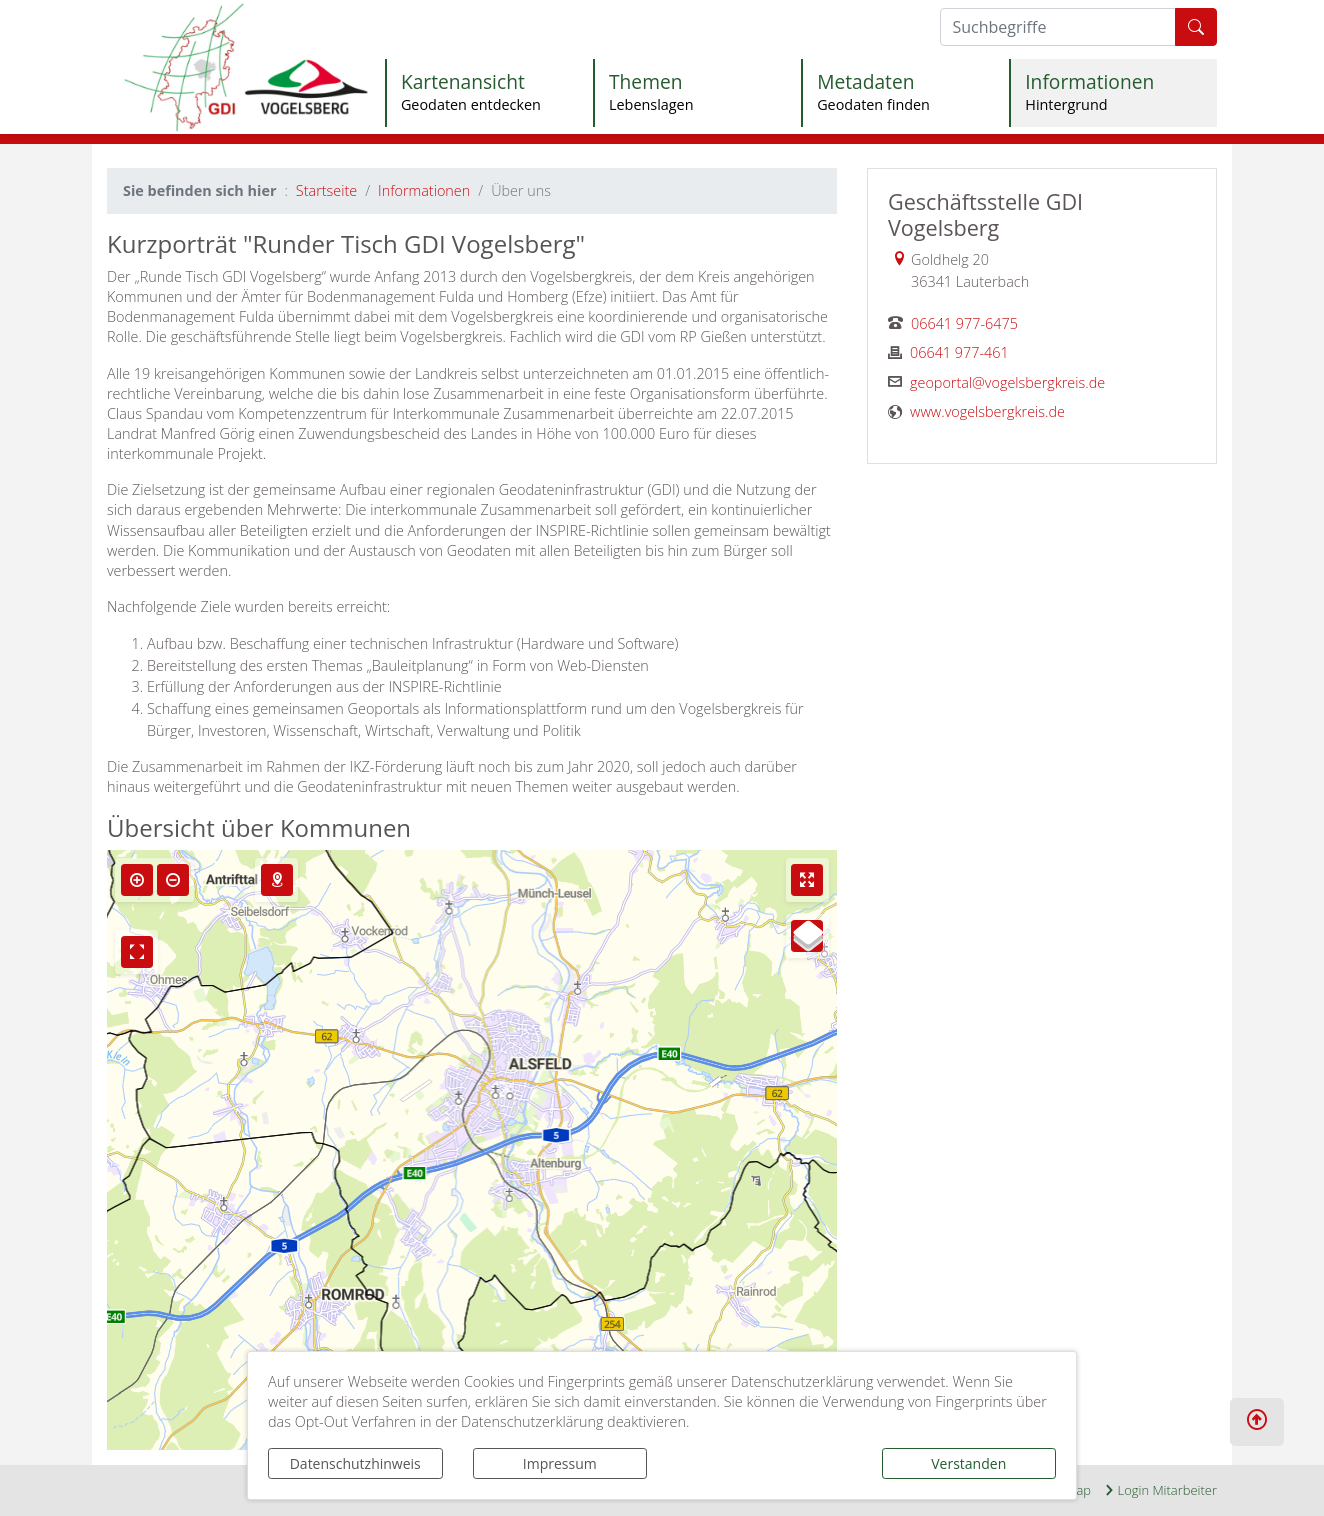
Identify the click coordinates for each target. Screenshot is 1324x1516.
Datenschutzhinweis (355, 1463)
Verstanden (968, 1463)
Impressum (560, 1463)
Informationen (424, 190)
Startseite (326, 190)
